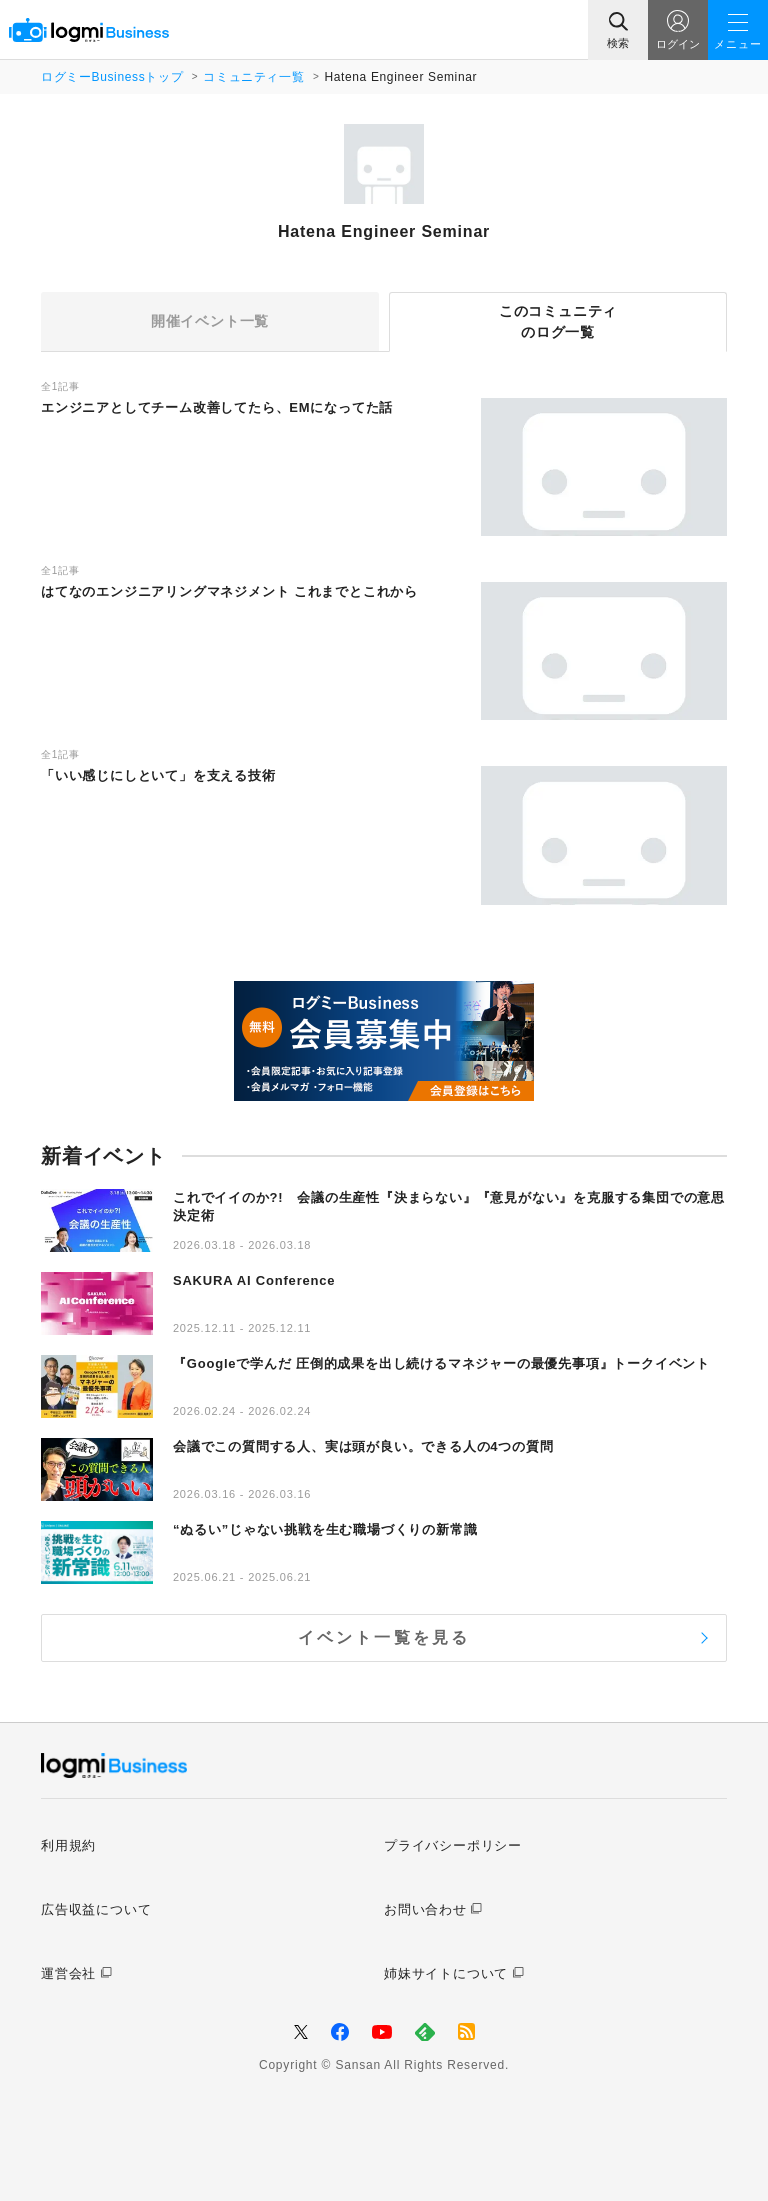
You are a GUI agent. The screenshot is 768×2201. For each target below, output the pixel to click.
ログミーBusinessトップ (112, 77)
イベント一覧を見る (384, 1637)
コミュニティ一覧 (253, 77)
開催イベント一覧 (210, 321)
